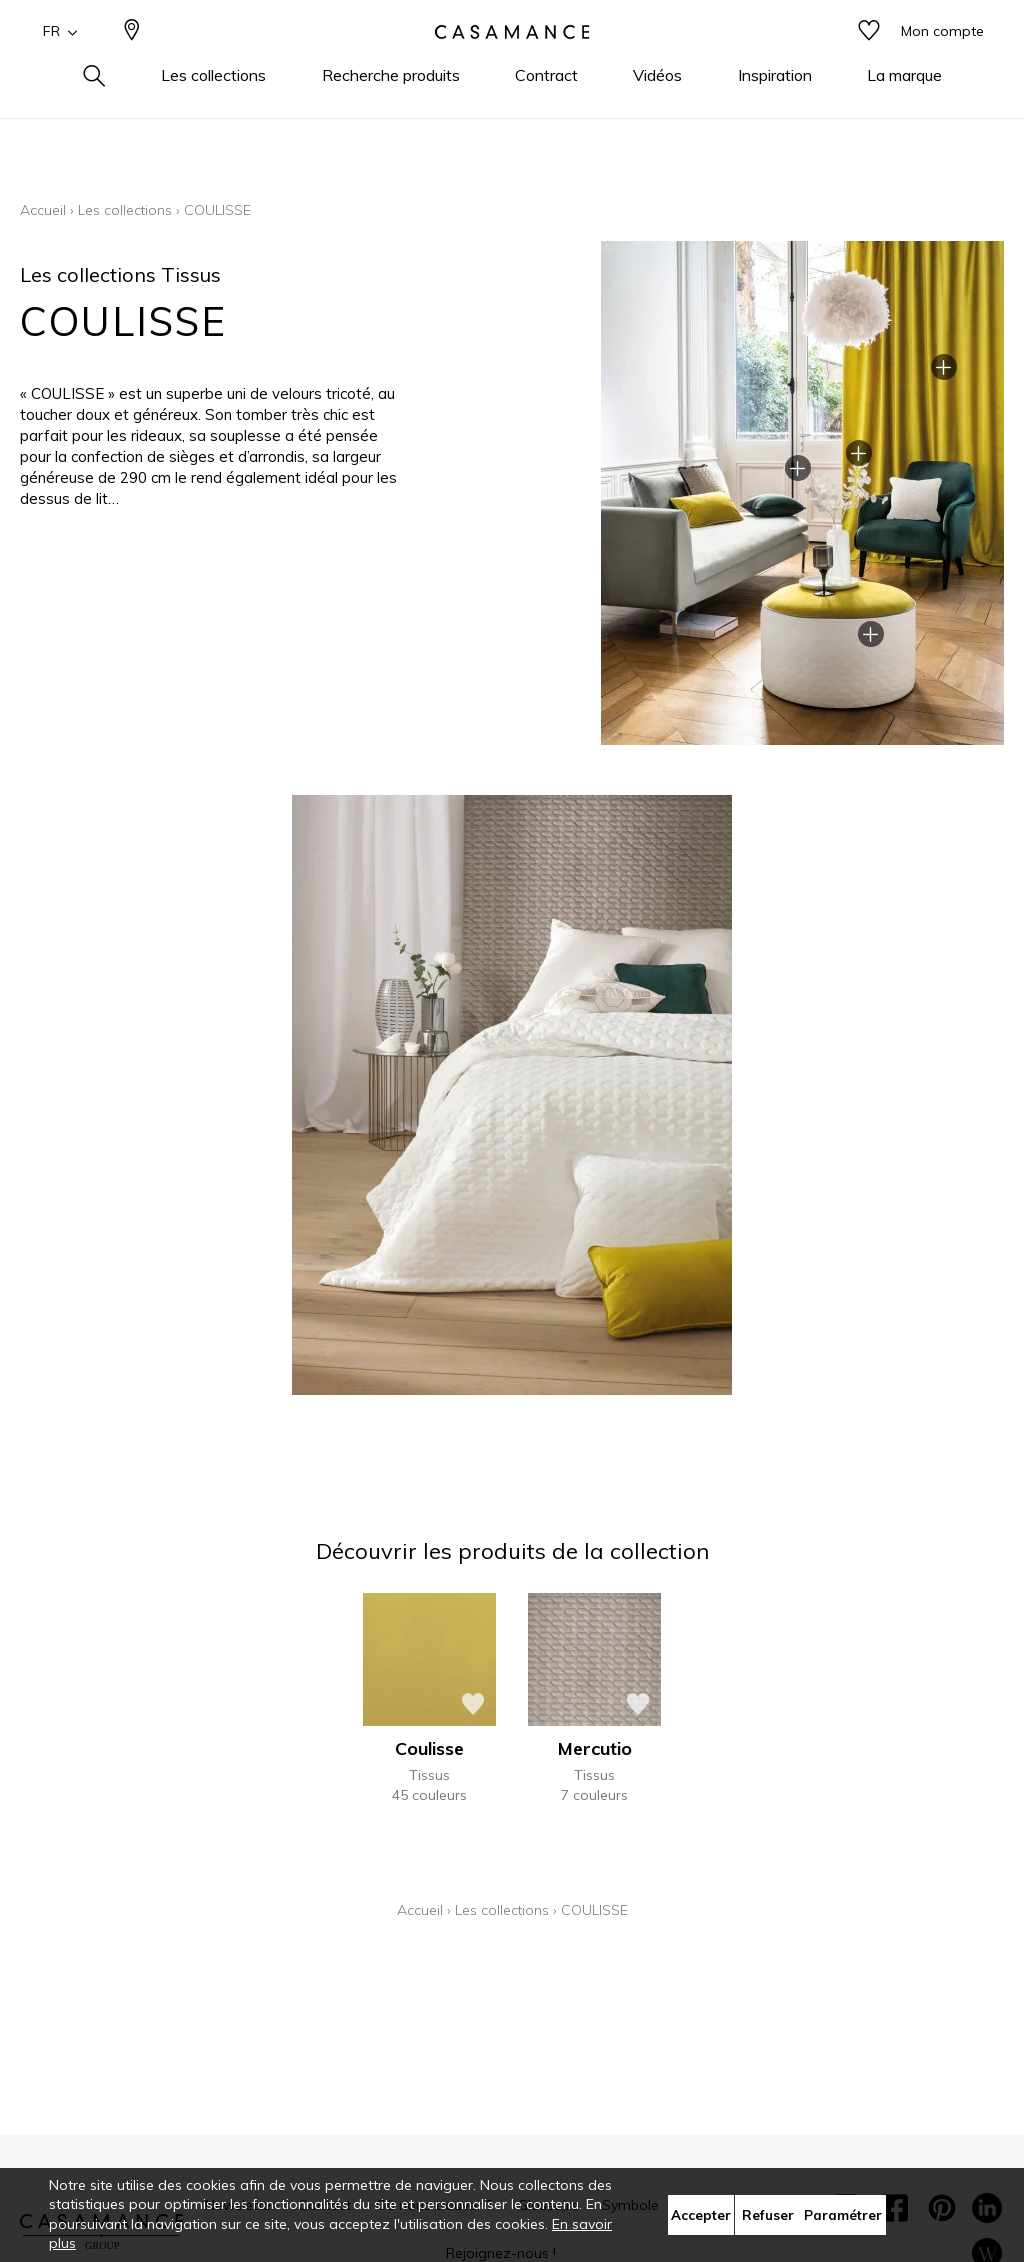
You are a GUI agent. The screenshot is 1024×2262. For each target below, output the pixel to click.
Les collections (125, 210)
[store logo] (512, 63)
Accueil (43, 210)
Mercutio (595, 1748)
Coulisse (429, 1748)
